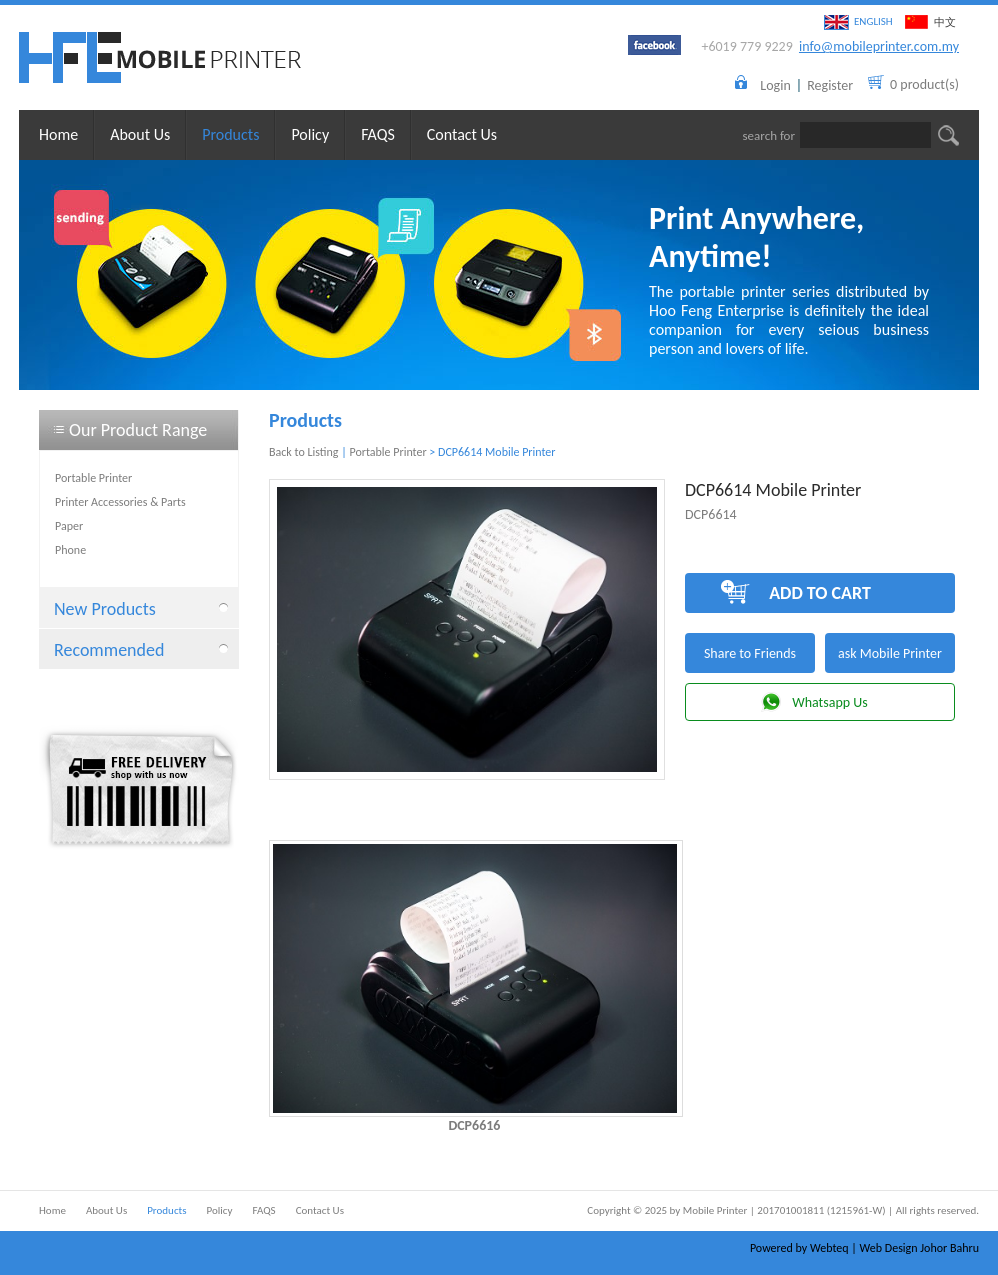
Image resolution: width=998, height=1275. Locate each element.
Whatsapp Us (830, 702)
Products (230, 134)
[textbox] (865, 135)
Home (58, 134)
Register (830, 85)
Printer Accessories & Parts (120, 502)
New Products (105, 609)
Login (775, 85)
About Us (140, 134)
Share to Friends (750, 653)
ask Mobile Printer (890, 653)
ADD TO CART (820, 593)
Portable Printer (93, 478)
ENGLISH (873, 21)
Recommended (109, 650)
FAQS (378, 134)
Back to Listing (303, 452)
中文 (945, 22)
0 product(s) (924, 84)
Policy (310, 134)
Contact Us (462, 134)
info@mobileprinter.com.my (879, 46)
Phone (70, 550)
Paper (69, 526)
